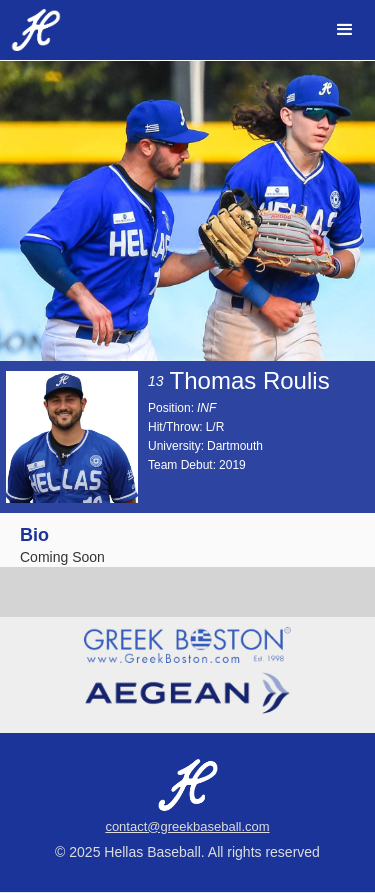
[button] (345, 30)
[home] (31, 30)
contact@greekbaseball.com (187, 826)
